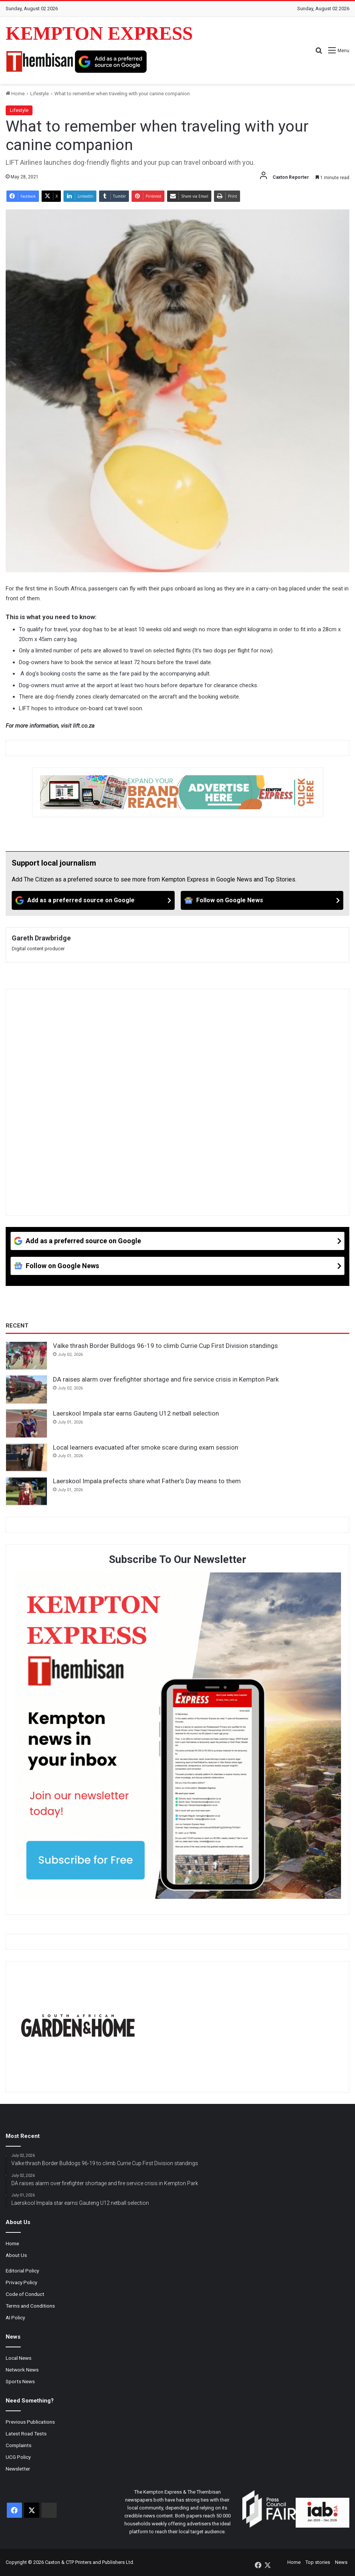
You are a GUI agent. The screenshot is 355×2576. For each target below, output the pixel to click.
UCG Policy (18, 2457)
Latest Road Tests (26, 2433)
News (341, 2562)
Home (15, 93)
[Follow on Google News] (262, 900)
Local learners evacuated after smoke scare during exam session (145, 1447)
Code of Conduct (25, 2294)
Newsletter (18, 2469)
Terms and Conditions (30, 2306)
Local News (18, 2358)
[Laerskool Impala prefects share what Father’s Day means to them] (26, 1491)
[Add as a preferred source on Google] (111, 61)
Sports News (20, 2381)
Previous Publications (30, 2422)
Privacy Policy (21, 2282)
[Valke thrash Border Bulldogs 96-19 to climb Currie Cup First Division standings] (26, 1355)
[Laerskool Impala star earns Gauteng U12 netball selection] (26, 1423)
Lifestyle (39, 93)
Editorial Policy (22, 2271)
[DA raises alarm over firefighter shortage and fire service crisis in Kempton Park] (26, 1389)
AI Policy (15, 2317)
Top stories (317, 2562)
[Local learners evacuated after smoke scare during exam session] (26, 1457)
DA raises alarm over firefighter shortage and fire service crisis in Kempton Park (166, 1379)
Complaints (18, 2445)
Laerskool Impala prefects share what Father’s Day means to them (147, 1481)
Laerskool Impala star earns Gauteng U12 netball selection (136, 1413)
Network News (22, 2370)
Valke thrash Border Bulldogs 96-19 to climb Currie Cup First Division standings (165, 1345)
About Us (16, 2255)
